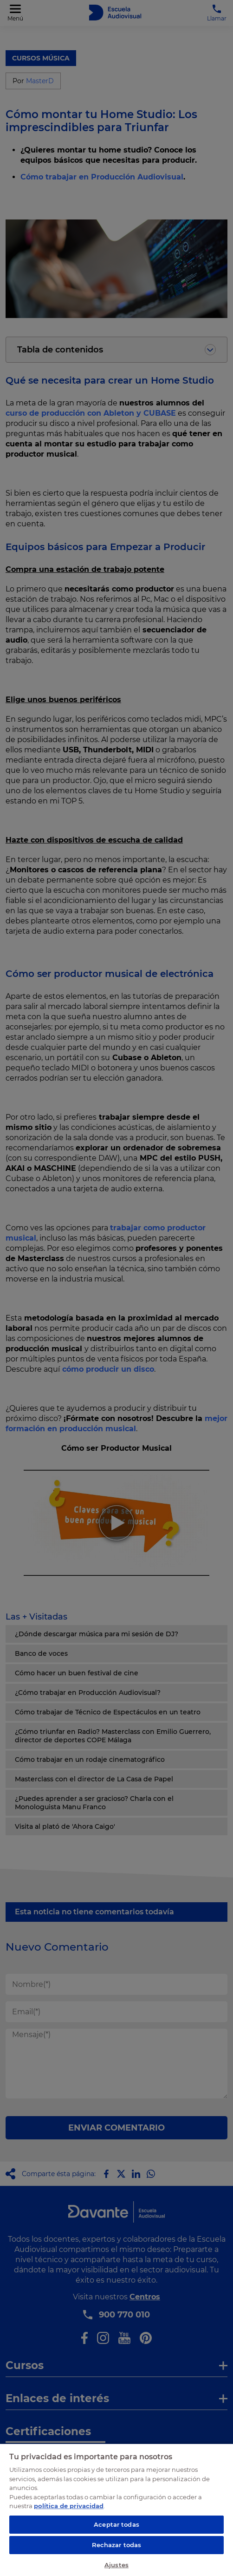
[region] (116, 2509)
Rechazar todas (117, 2545)
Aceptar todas (116, 2524)
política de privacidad (69, 2506)
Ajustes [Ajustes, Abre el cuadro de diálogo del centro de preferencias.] (116, 2565)
